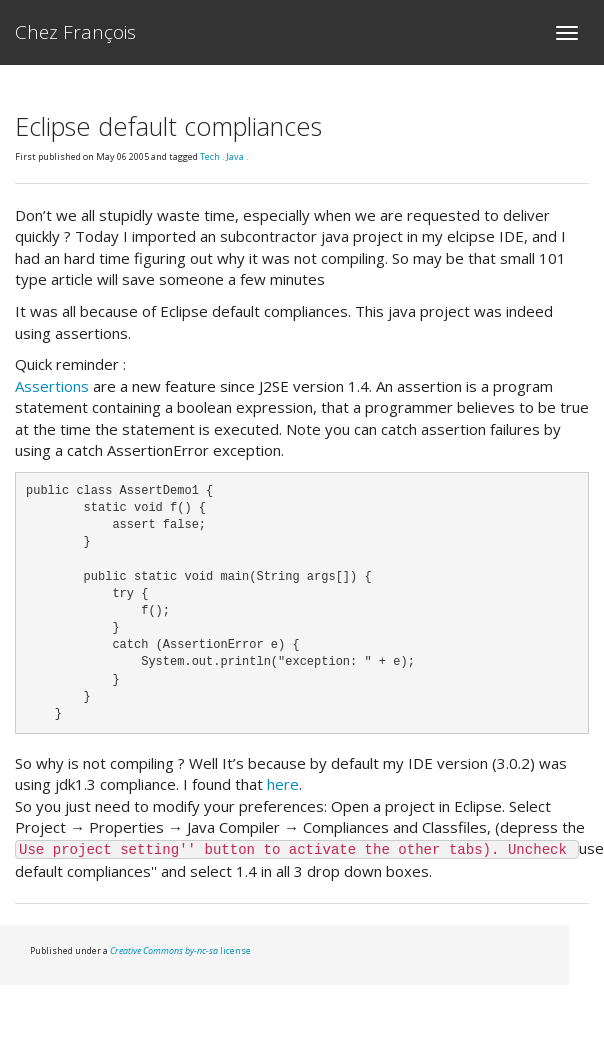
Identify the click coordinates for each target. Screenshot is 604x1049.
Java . (237, 156)
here (283, 784)
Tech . (213, 156)
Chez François (75, 32)
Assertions (52, 386)
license (180, 950)
